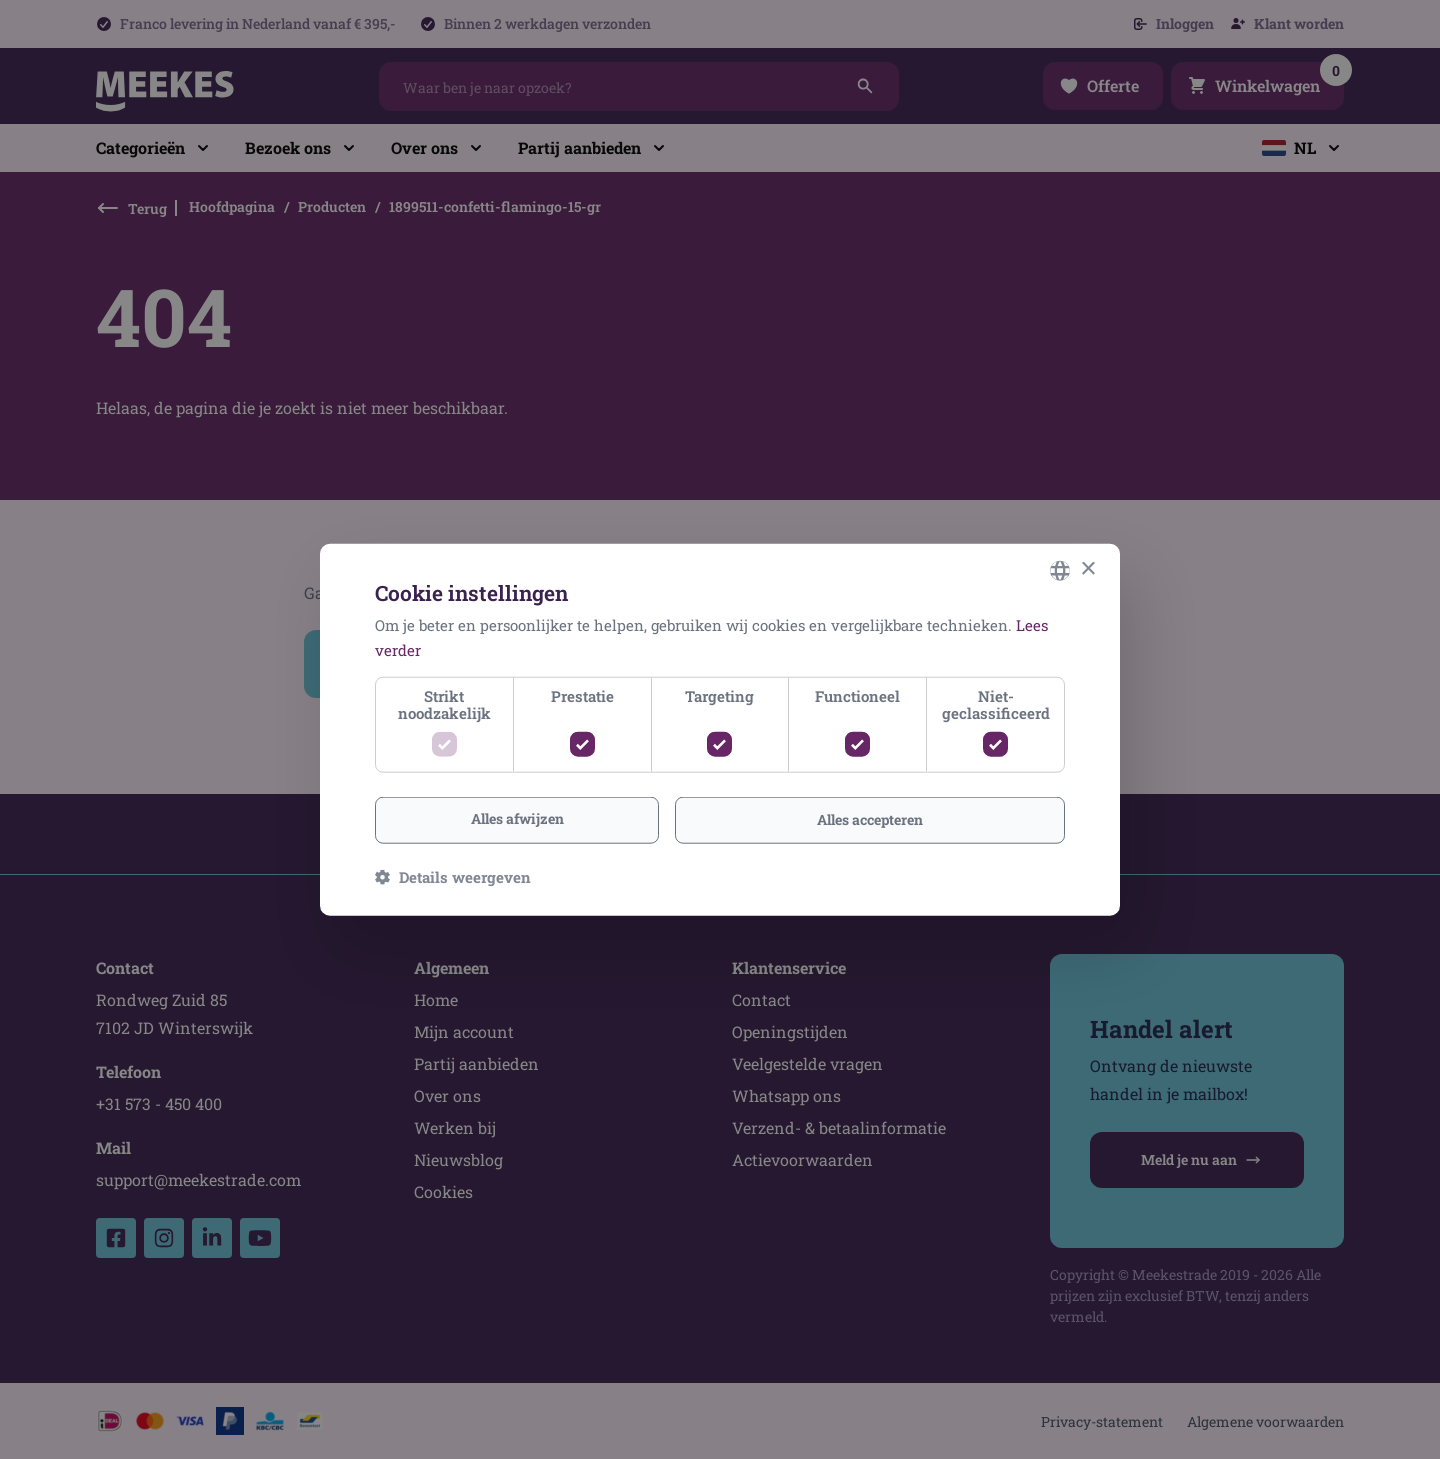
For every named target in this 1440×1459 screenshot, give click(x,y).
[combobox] (1060, 570)
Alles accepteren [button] (870, 819)
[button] (453, 877)
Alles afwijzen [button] (517, 818)
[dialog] (720, 729)
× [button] (1087, 569)
